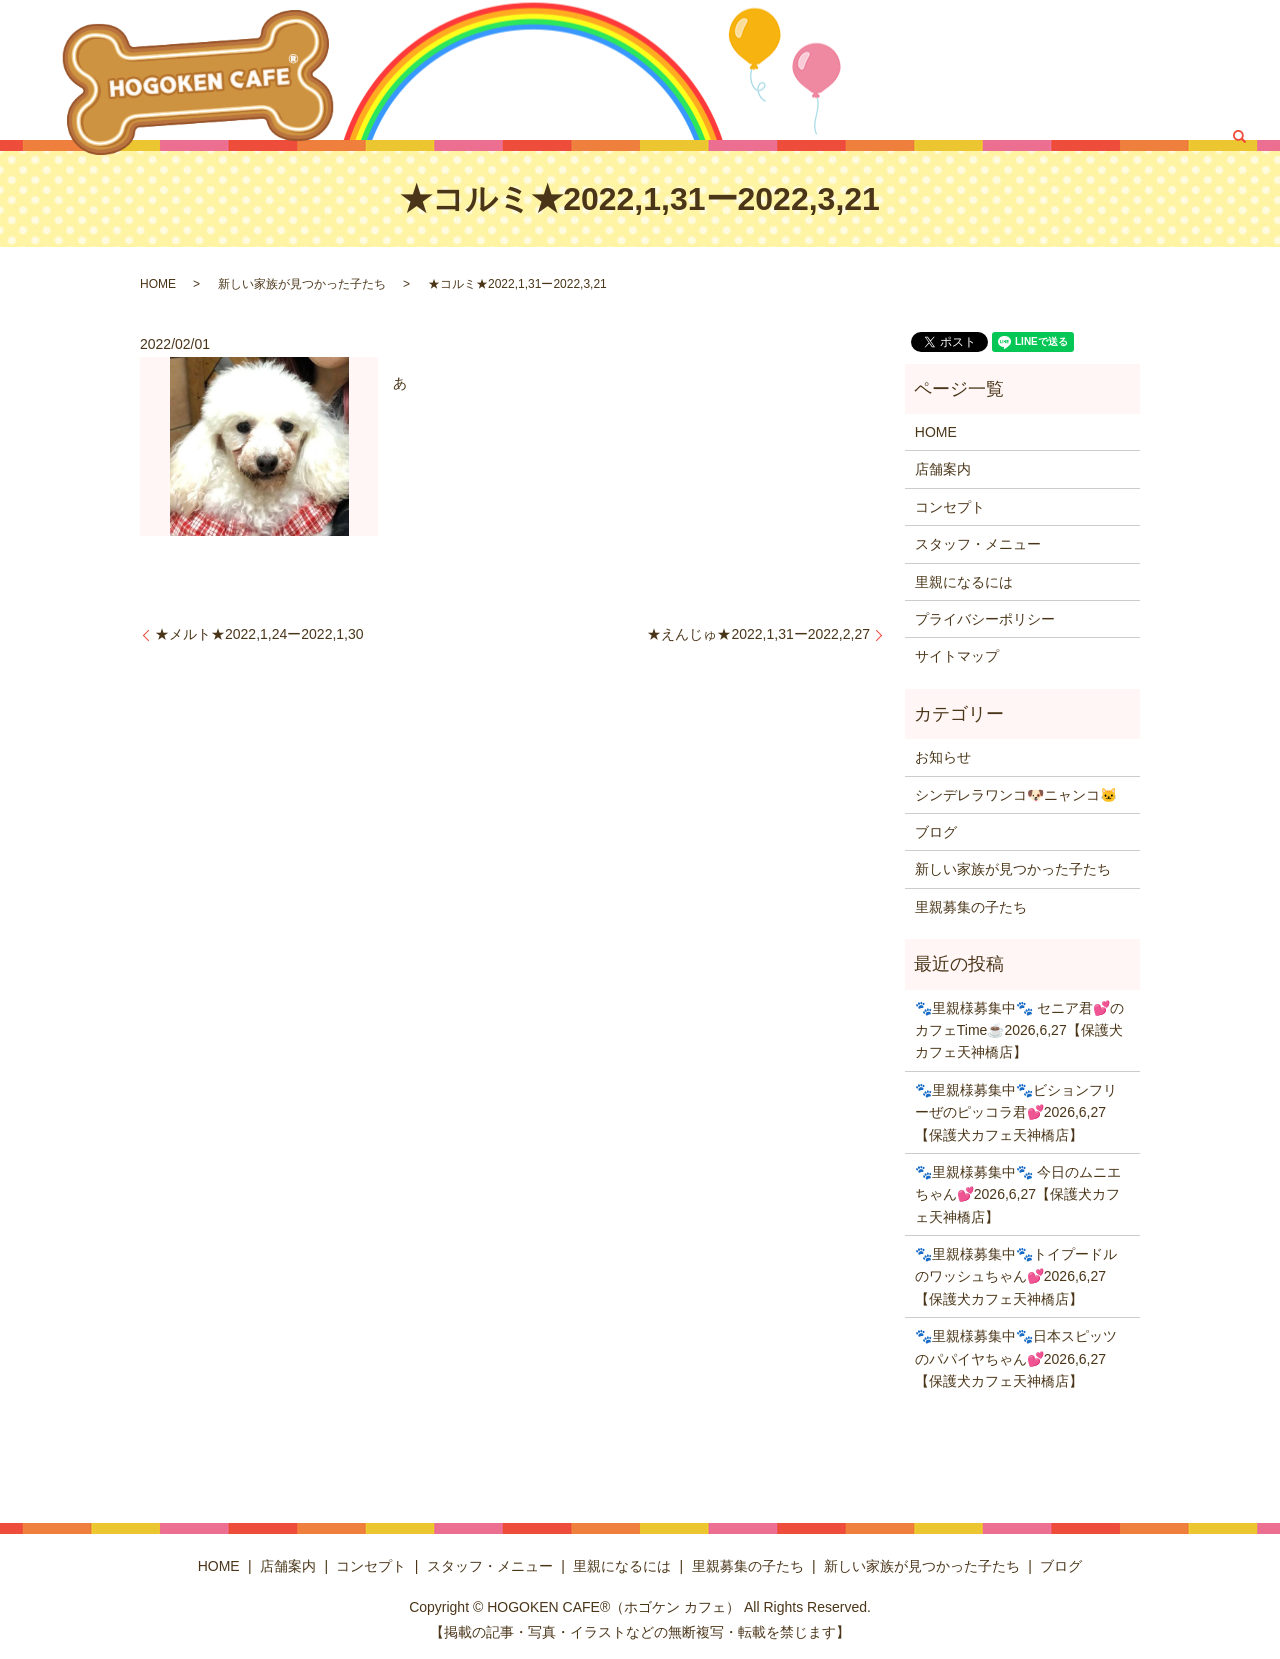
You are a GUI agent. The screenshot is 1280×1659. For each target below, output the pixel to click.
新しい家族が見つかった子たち (1056, 104)
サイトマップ (957, 656)
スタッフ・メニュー (1072, 70)
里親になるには (1198, 70)
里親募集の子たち (888, 104)
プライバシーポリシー (985, 619)
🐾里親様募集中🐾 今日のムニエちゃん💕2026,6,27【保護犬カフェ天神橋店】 (1018, 1194)
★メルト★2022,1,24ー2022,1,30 (259, 634)
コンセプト (960, 70)
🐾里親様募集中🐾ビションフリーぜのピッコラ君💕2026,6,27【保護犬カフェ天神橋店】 (1016, 1112)
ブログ (1189, 104)
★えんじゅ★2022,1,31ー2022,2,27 (758, 634)
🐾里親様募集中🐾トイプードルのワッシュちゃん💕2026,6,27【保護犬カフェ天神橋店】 (1016, 1276)
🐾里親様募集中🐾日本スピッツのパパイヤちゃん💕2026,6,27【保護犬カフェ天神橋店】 (1016, 1358)
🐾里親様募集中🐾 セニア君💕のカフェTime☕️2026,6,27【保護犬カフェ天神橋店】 (1019, 1030)
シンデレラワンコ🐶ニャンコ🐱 (1016, 795)
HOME (820, 70)
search (1239, 105)
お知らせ (943, 757)
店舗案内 (883, 70)
